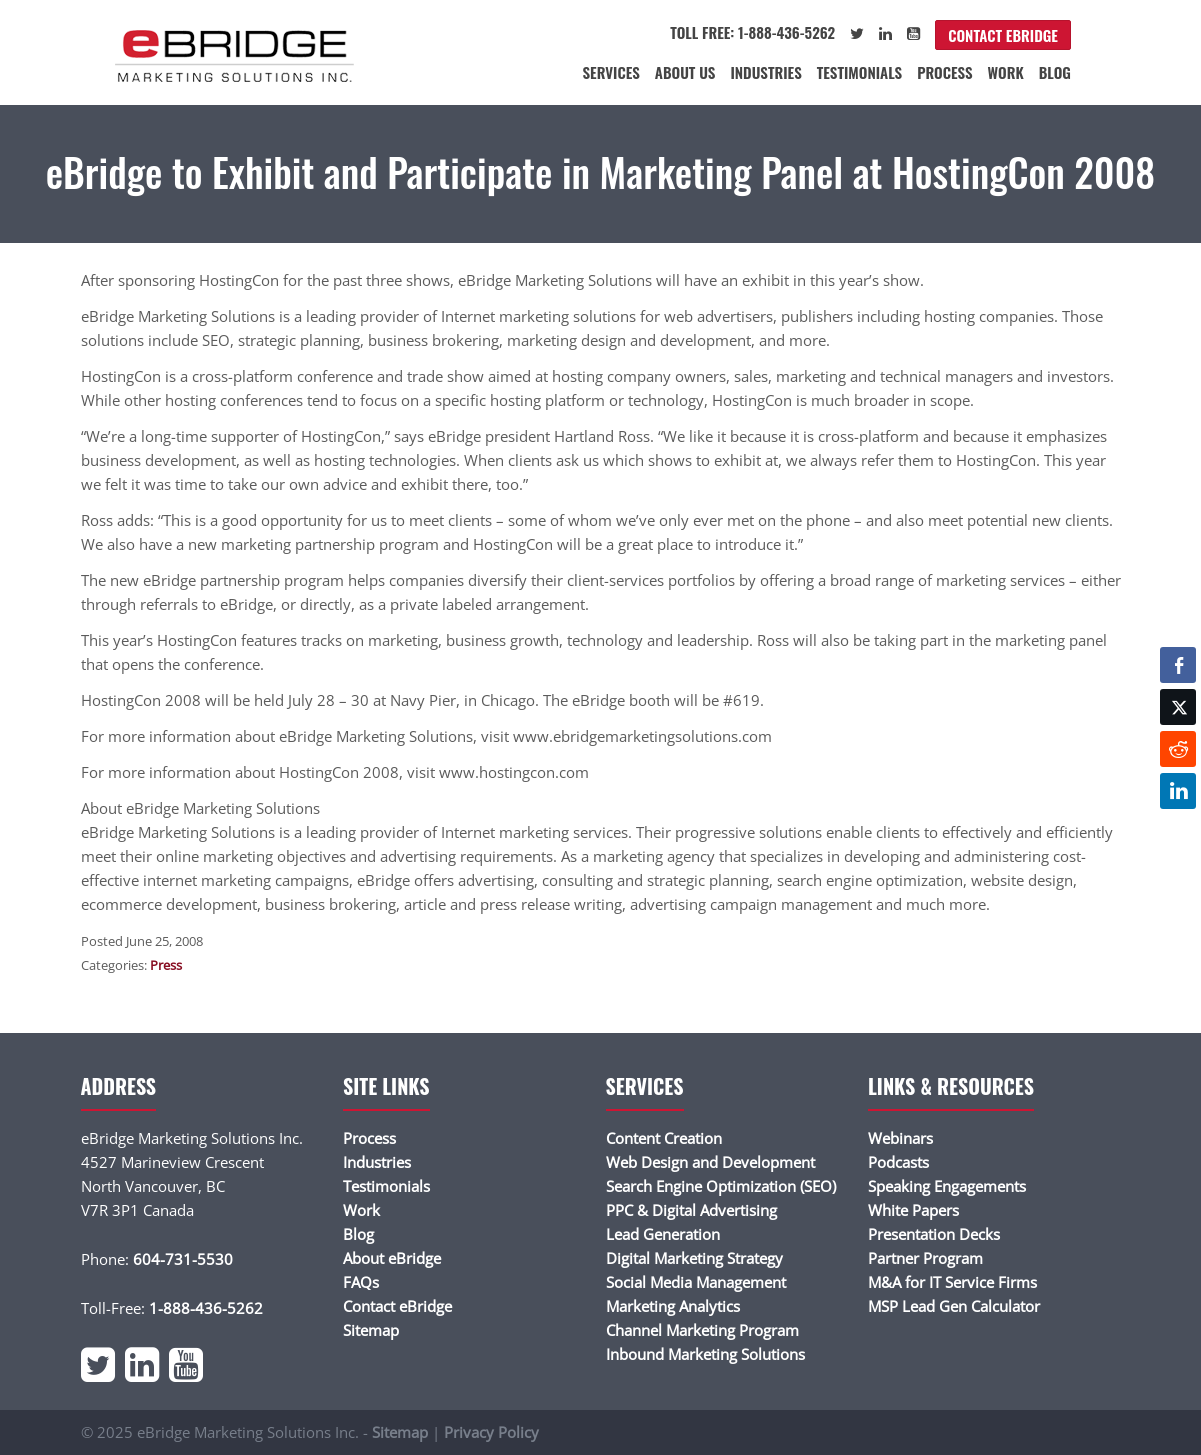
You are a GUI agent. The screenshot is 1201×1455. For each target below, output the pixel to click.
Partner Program (925, 1258)
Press (166, 965)
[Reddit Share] (1178, 749)
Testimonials (859, 72)
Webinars (900, 1138)
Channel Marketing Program (702, 1330)
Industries (765, 72)
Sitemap (371, 1330)
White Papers (913, 1210)
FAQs (361, 1282)
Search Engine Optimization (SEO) (721, 1186)
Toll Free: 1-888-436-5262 (752, 32)
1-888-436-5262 (206, 1308)
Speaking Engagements (947, 1186)
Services (611, 72)
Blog (1055, 72)
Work (1006, 72)
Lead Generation (663, 1234)
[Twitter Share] (1178, 707)
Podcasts (898, 1162)
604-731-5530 (183, 1259)
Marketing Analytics (673, 1306)
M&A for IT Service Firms (952, 1282)
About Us (685, 72)
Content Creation (664, 1138)
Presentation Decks (934, 1234)
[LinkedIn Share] (1178, 791)
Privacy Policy (491, 1432)
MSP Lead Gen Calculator (954, 1306)
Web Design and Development (710, 1162)
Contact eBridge (1003, 35)
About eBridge (392, 1258)
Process (944, 72)
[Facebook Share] (1178, 665)
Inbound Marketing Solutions (705, 1354)
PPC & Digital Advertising (691, 1210)
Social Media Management (696, 1282)
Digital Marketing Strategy (694, 1258)
